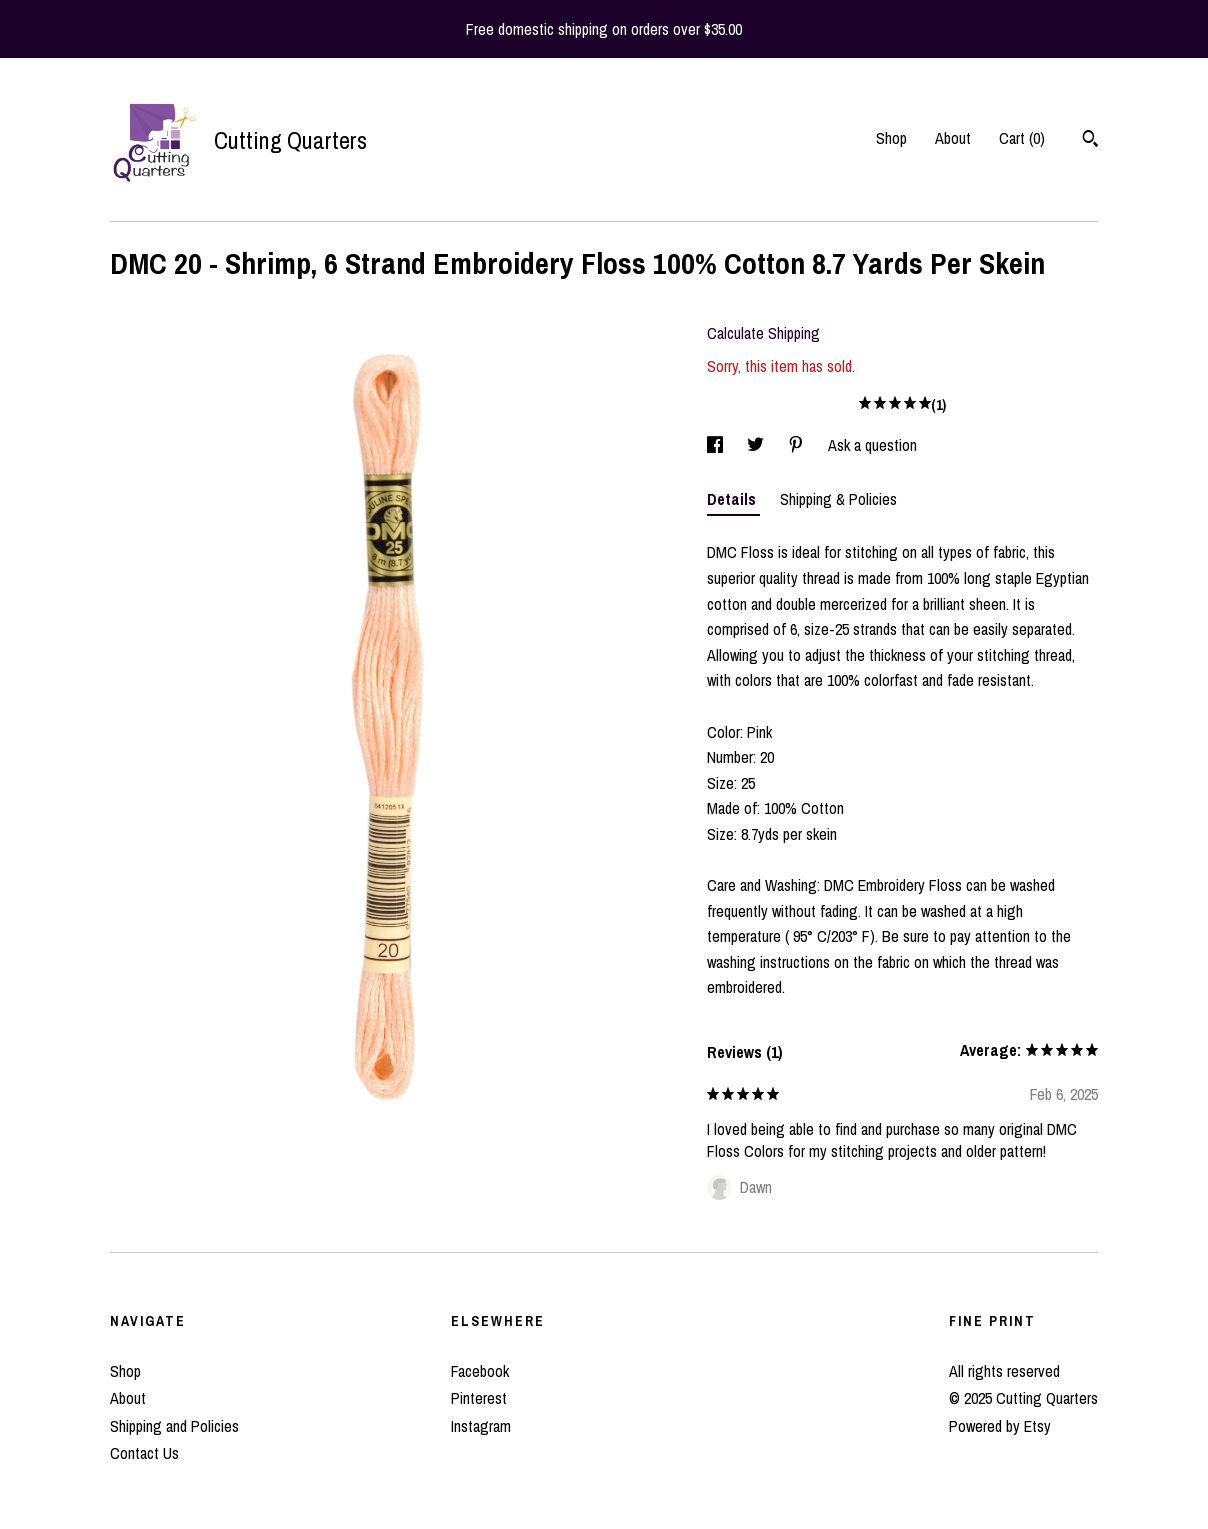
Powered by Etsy (1000, 1426)
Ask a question (872, 445)
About (953, 138)
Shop (891, 138)
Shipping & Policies (838, 499)
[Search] (1090, 141)
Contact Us (144, 1453)
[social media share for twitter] (757, 445)
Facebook (480, 1371)
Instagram (481, 1426)
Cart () (1022, 138)
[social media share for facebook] (717, 445)
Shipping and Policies (174, 1426)
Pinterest (479, 1398)
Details (733, 499)
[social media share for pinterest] (798, 445)
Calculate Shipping (763, 333)
